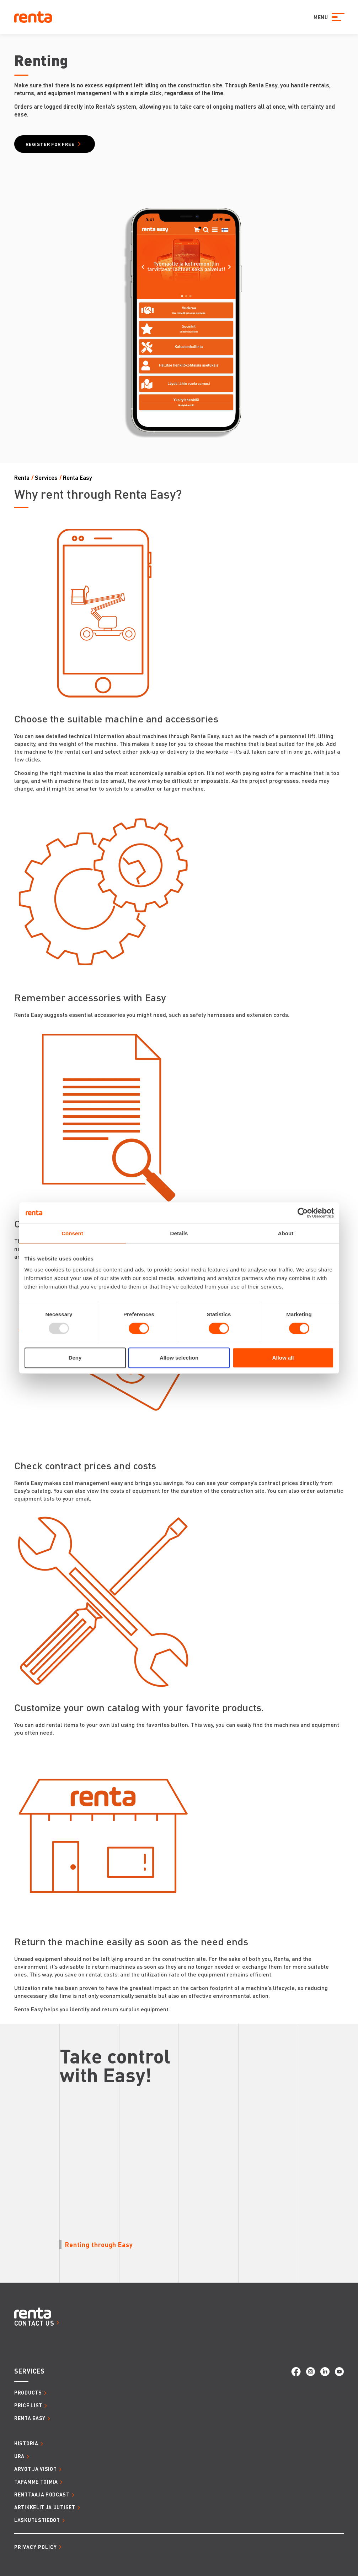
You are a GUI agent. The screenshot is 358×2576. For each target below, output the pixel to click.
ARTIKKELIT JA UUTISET (44, 2507)
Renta (22, 477)
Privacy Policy (35, 2547)
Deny (75, 1358)
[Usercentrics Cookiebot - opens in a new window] (303, 1213)
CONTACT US (34, 2323)
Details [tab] (179, 1233)
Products (28, 2392)
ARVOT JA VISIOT (35, 2469)
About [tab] (286, 1233)
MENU (320, 17)
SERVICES (29, 2371)
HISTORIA (26, 2443)
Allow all (283, 1358)
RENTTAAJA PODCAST (42, 2494)
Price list (28, 2405)
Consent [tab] (72, 1233)
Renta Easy (77, 477)
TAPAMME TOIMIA (36, 2481)
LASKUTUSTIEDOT (37, 2520)
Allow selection (179, 1358)
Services (46, 477)
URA (19, 2456)
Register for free (50, 144)
